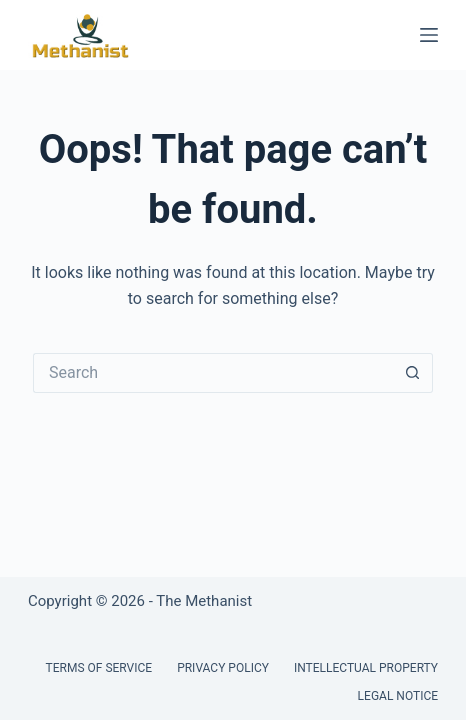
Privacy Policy (223, 668)
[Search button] (413, 373)
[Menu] (429, 35)
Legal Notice (398, 696)
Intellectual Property (366, 668)
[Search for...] (213, 373)
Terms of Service (99, 668)
